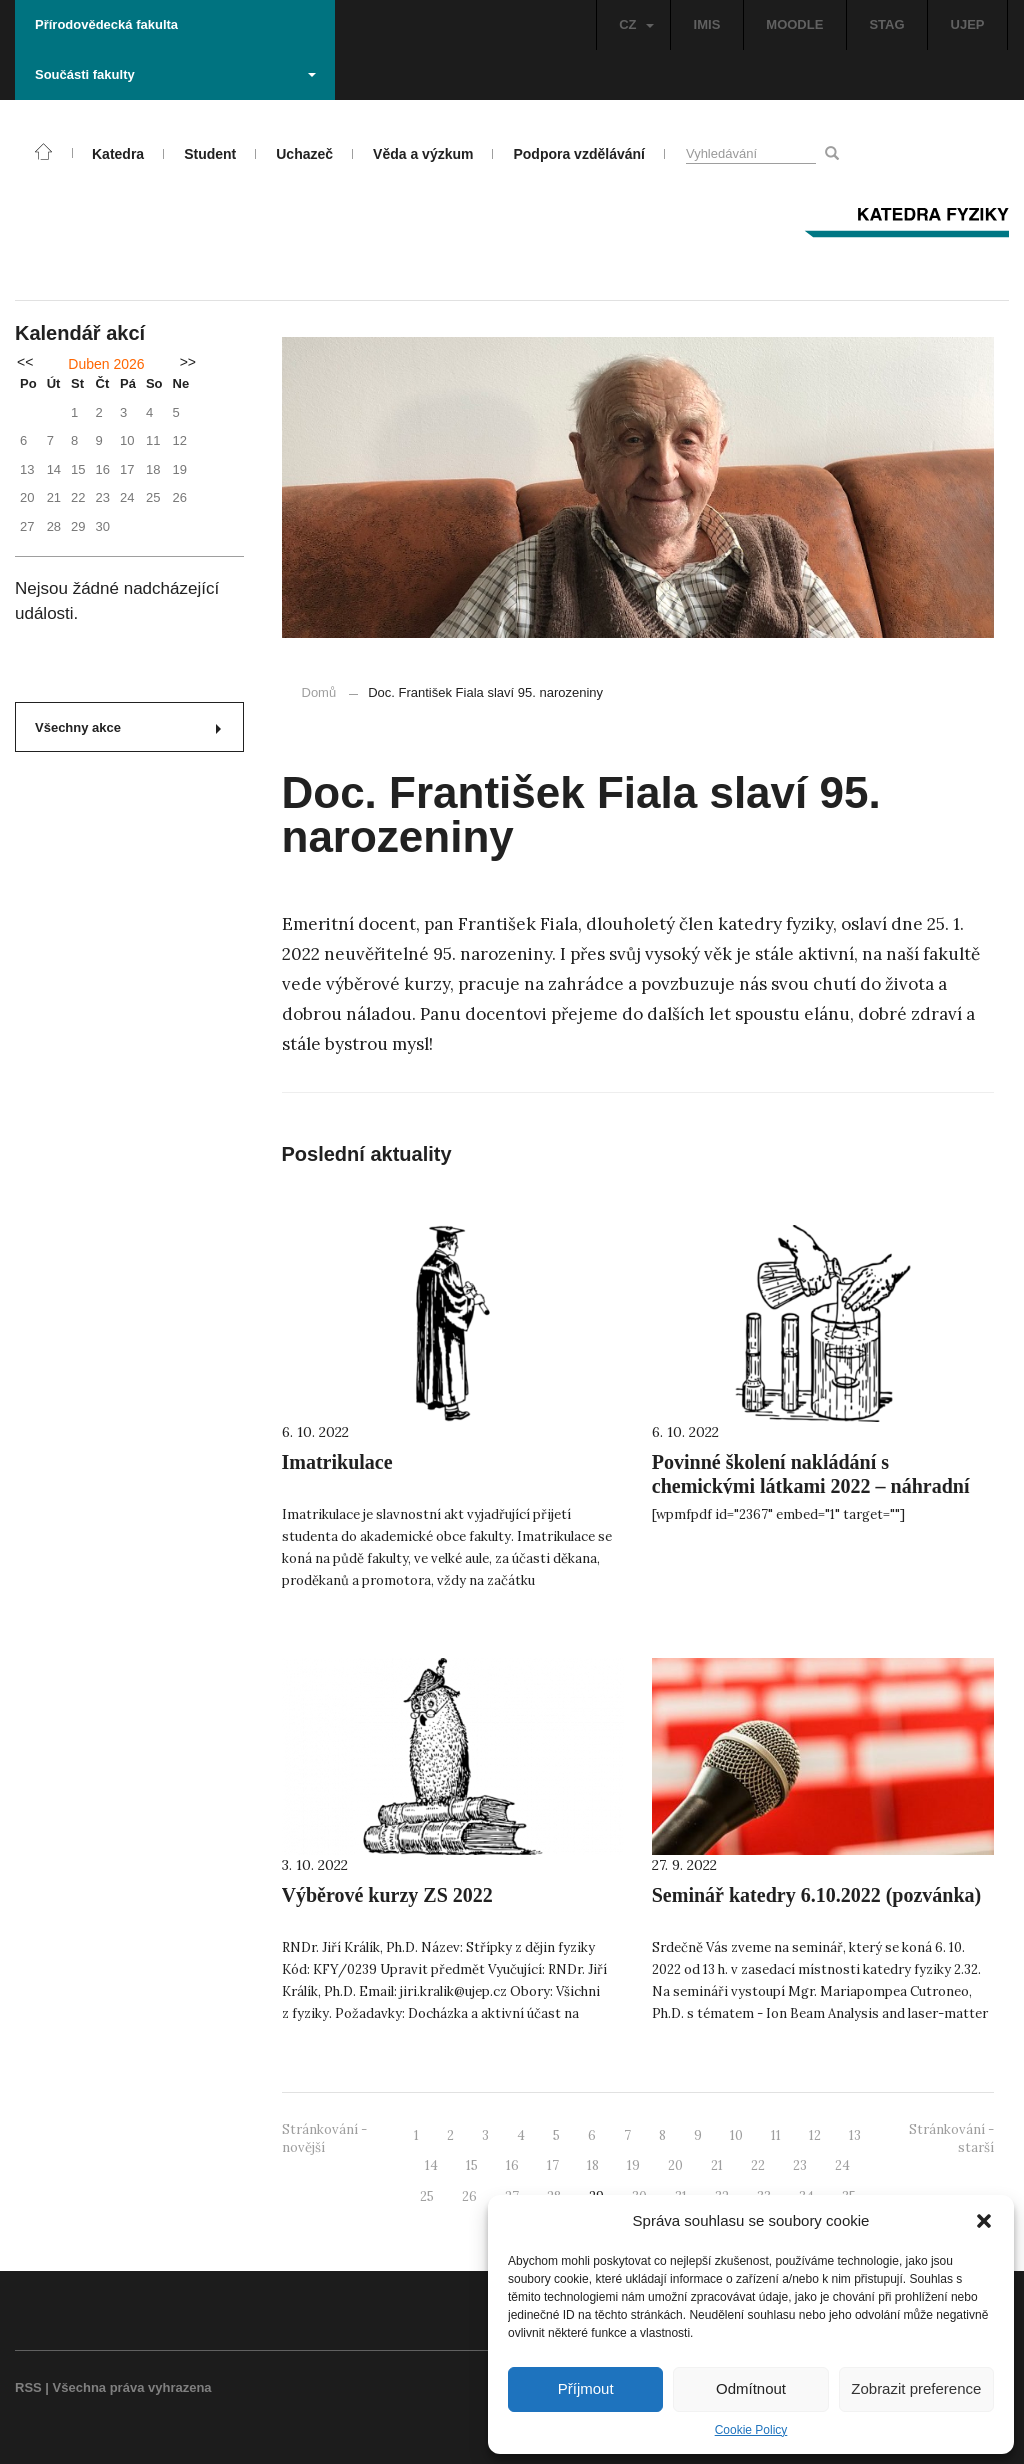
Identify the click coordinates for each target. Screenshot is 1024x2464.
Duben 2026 (106, 364)
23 (800, 2165)
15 (472, 2165)
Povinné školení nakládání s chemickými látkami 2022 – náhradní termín (811, 1486)
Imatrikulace (337, 1462)
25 (427, 2196)
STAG (886, 24)
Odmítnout (751, 2388)
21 (717, 2165)
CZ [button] (636, 24)
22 (758, 2165)
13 (855, 2135)
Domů (319, 692)
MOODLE (794, 24)
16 (512, 2165)
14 (431, 2165)
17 (553, 2165)
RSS (28, 2387)
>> (188, 362)
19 (633, 2165)
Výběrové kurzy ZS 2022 (387, 1895)
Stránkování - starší (951, 2139)
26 (469, 2196)
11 (776, 2135)
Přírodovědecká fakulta (106, 24)
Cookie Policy (751, 2430)
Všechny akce (128, 727)
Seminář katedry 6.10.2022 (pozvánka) (816, 1895)
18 (593, 2165)
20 (675, 2165)
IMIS (707, 24)
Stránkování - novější (324, 2139)
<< (25, 362)
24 (842, 2165)
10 (736, 2135)
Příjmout (586, 2388)
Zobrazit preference (916, 2388)
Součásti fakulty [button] (175, 74)
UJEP (968, 24)
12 (815, 2135)
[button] (984, 2221)
